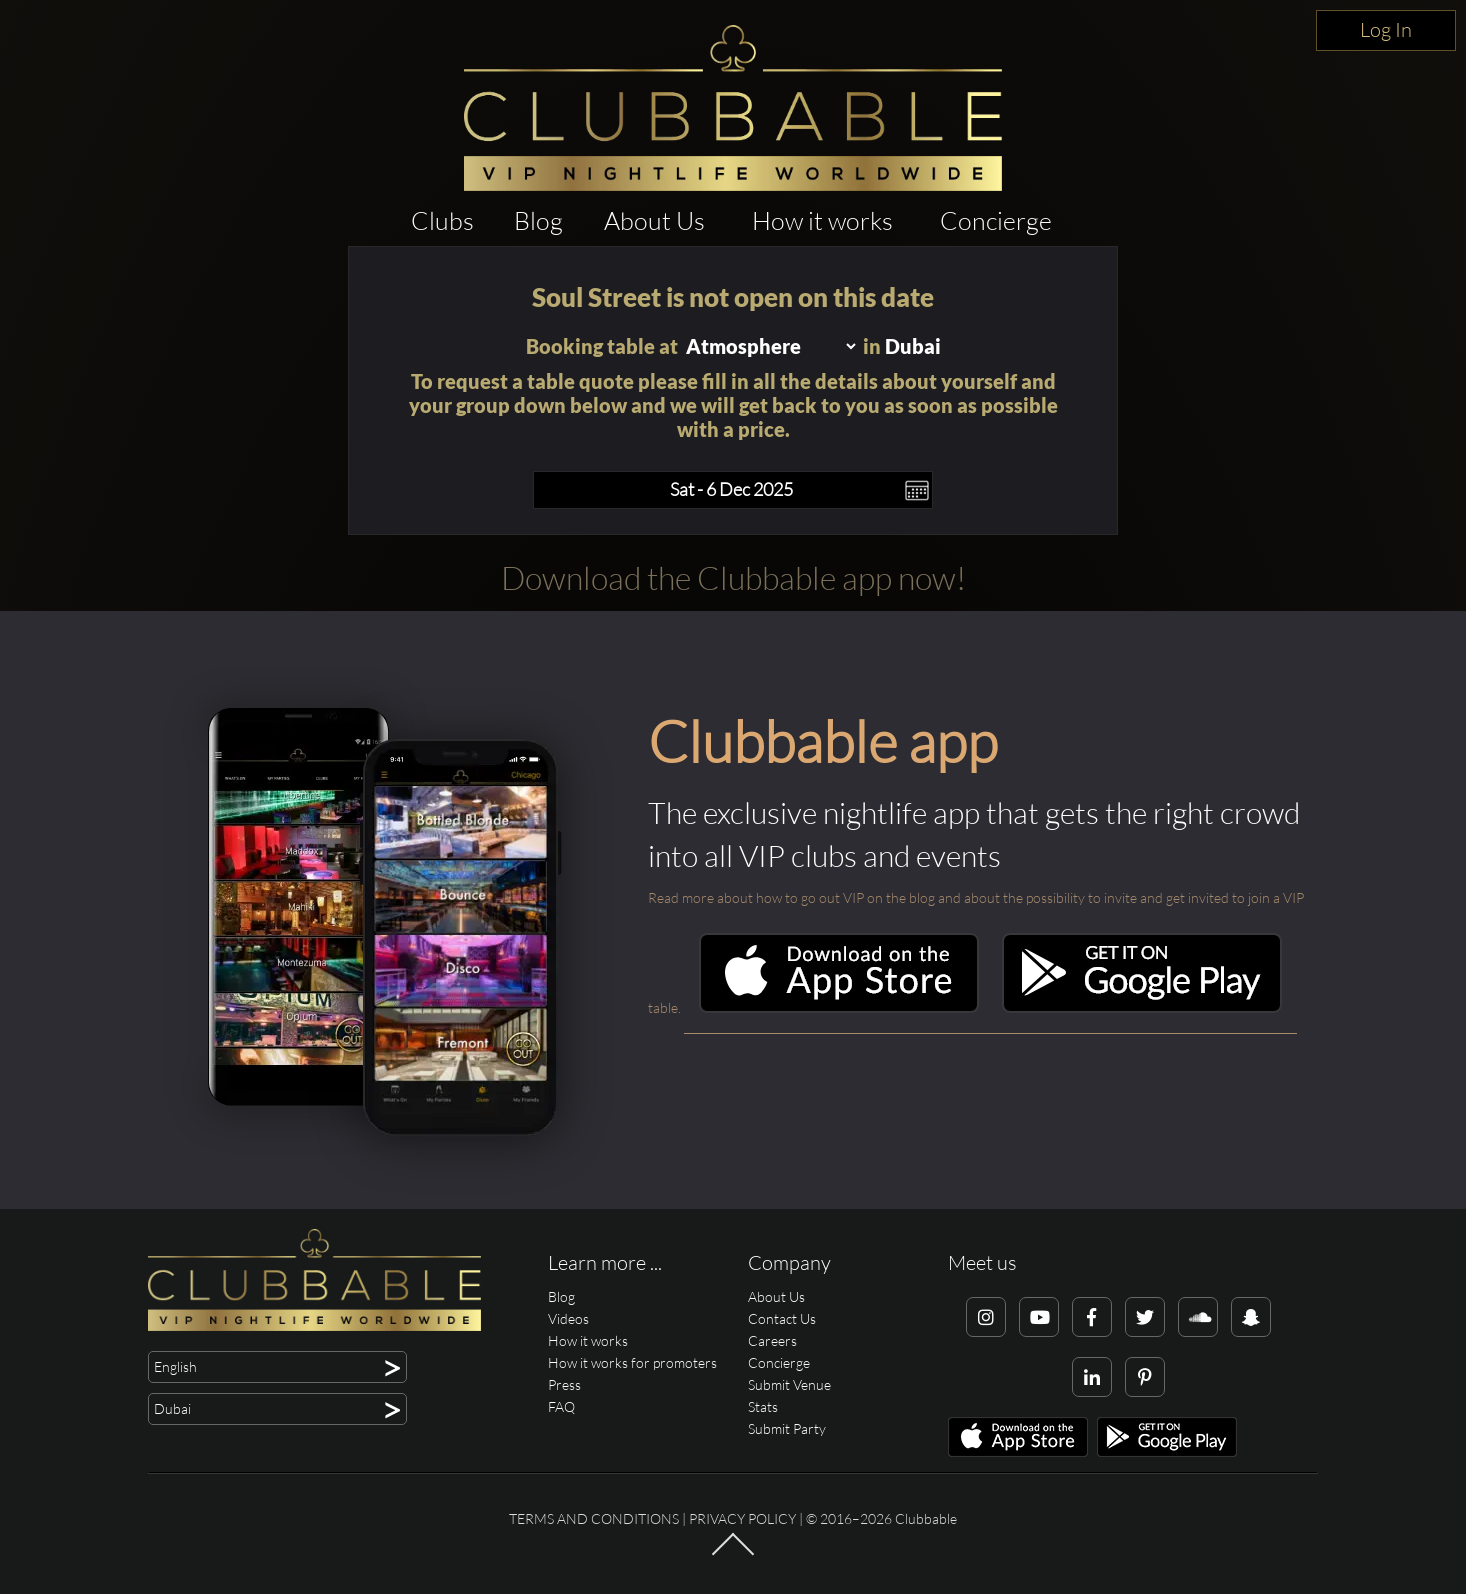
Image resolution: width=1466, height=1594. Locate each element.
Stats (763, 1406)
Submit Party (787, 1428)
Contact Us (782, 1318)
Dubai (913, 346)
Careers (772, 1340)
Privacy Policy (742, 1518)
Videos (568, 1318)
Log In (1386, 29)
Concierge (996, 220)
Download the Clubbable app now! (733, 577)
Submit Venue (789, 1384)
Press (564, 1384)
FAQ (561, 1406)
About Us (654, 220)
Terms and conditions (594, 1518)
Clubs (442, 220)
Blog (538, 220)
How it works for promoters (632, 1362)
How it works (822, 220)
